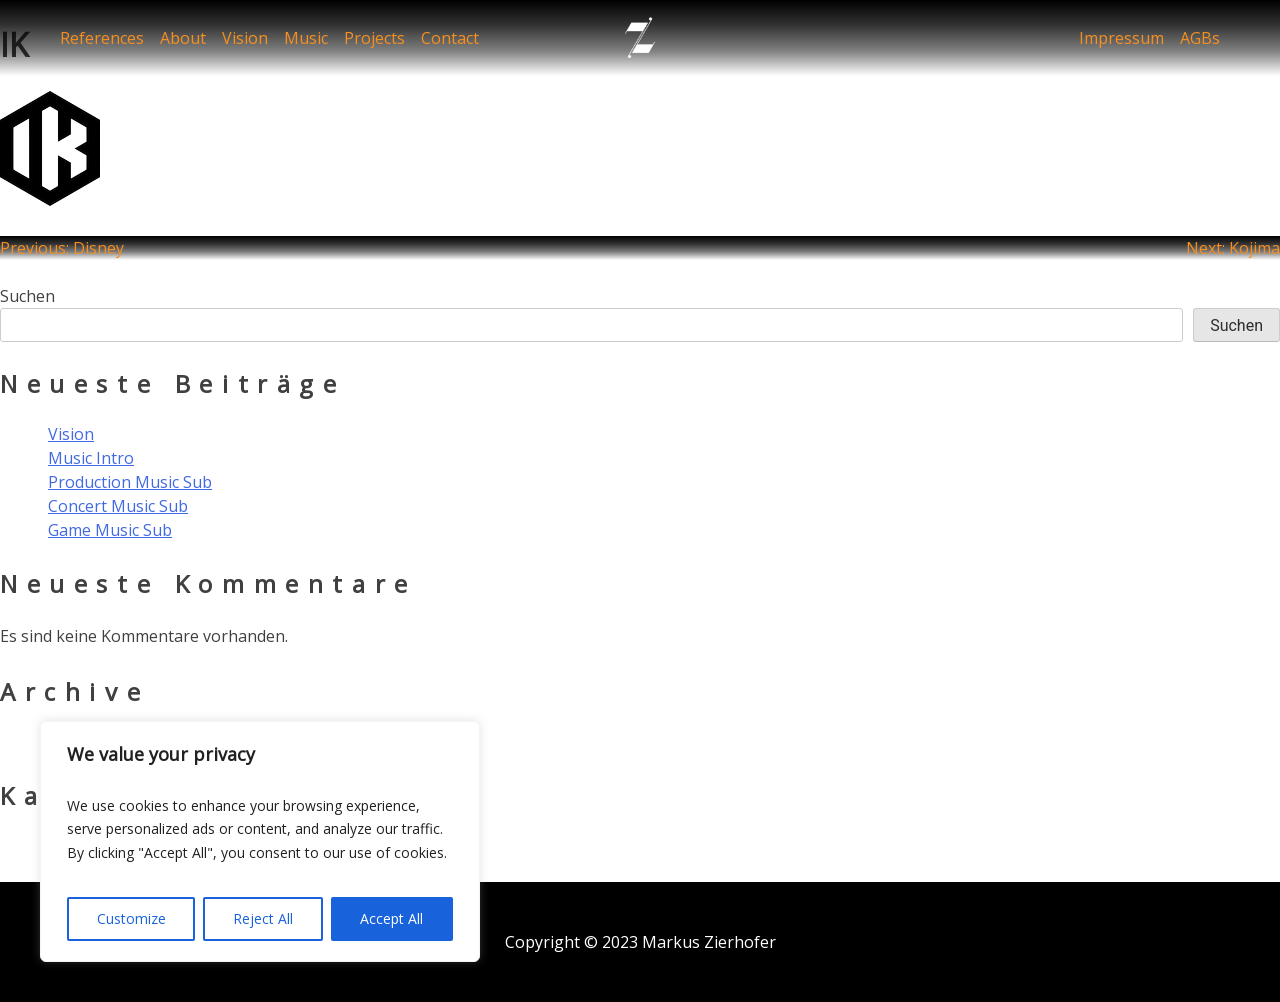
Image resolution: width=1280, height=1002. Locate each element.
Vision (245, 38)
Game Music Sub (110, 530)
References (102, 38)
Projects (374, 38)
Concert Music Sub (118, 506)
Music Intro (91, 458)
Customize (131, 918)
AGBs (1200, 38)
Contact (450, 38)
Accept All (391, 918)
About (183, 38)
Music (306, 38)
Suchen (27, 296)
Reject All (263, 918)
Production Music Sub (130, 482)
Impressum (1121, 38)
